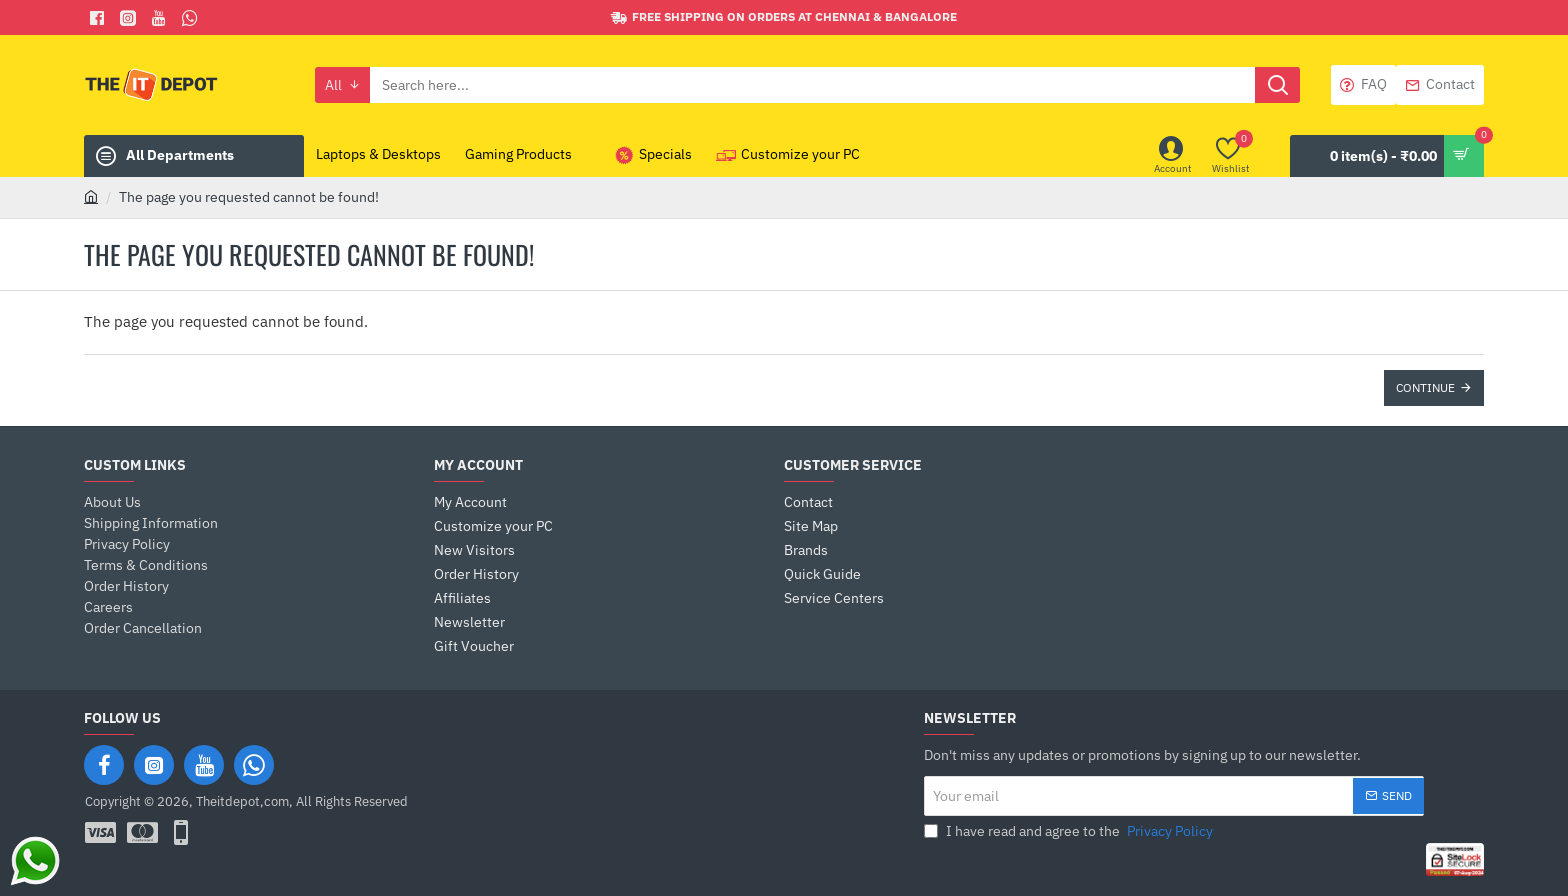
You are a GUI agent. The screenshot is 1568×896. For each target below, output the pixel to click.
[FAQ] (1363, 85)
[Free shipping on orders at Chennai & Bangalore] (784, 17)
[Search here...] (1277, 85)
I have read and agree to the (1070, 831)
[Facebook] (99, 18)
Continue (1425, 387)
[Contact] (1440, 85)
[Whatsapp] (192, 18)
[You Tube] (161, 18)
